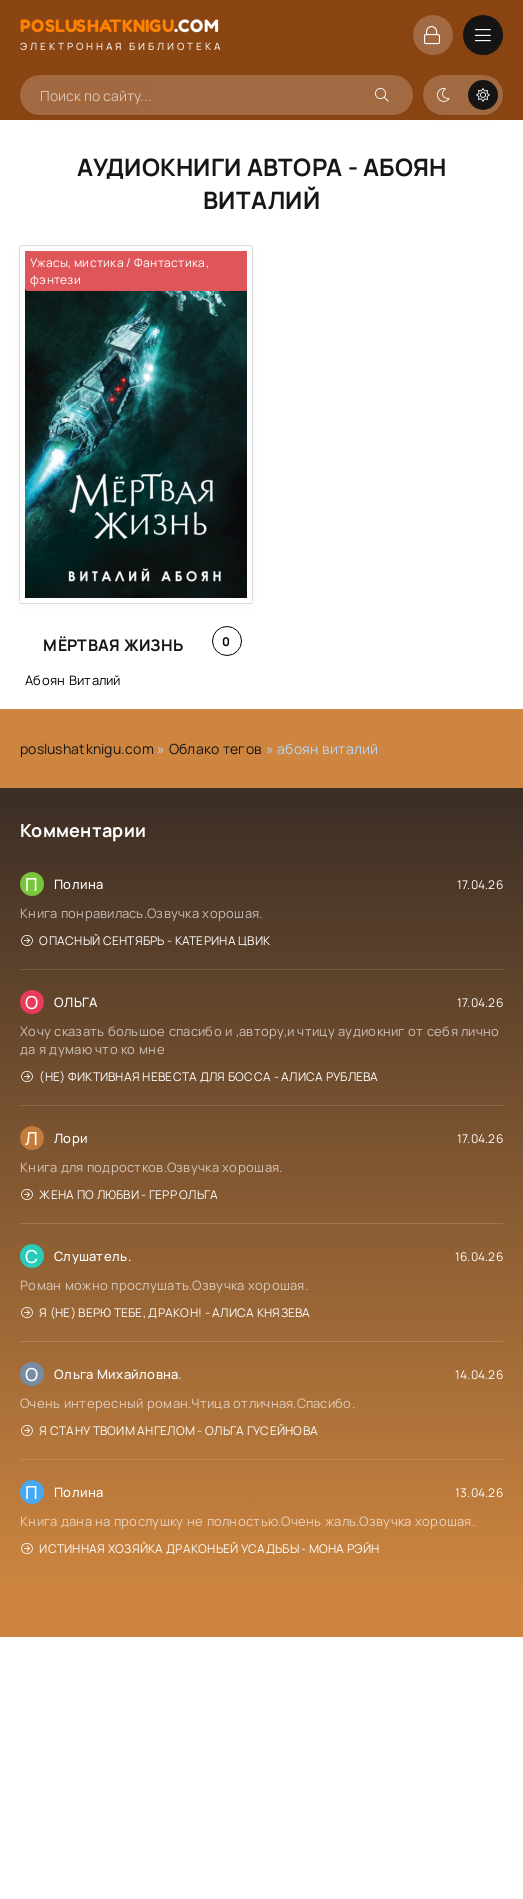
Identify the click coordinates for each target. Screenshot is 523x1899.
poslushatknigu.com (87, 748)
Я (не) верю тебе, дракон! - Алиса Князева (166, 1312)
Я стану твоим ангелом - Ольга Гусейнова (169, 1430)
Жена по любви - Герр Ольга (120, 1194)
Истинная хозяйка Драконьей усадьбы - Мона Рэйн (200, 1548)
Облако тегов (215, 748)
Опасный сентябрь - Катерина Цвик (145, 940)
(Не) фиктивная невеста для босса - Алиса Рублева (200, 1076)
